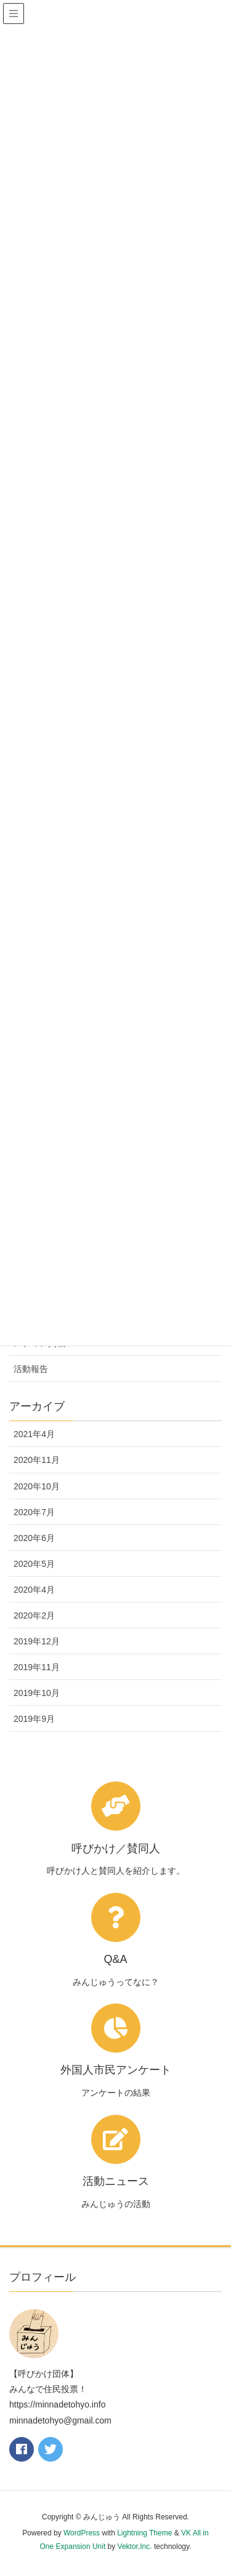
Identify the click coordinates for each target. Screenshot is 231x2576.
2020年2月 (34, 1615)
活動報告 (31, 1369)
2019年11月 (37, 1667)
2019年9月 (34, 1719)
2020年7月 (34, 1512)
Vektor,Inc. (135, 2546)
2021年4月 (34, 1434)
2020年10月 (37, 1486)
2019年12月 (37, 1641)
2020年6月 (34, 1538)
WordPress (81, 2533)
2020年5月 (34, 1564)
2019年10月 (37, 1693)
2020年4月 (34, 1590)
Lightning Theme (144, 2533)
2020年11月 (37, 1460)
